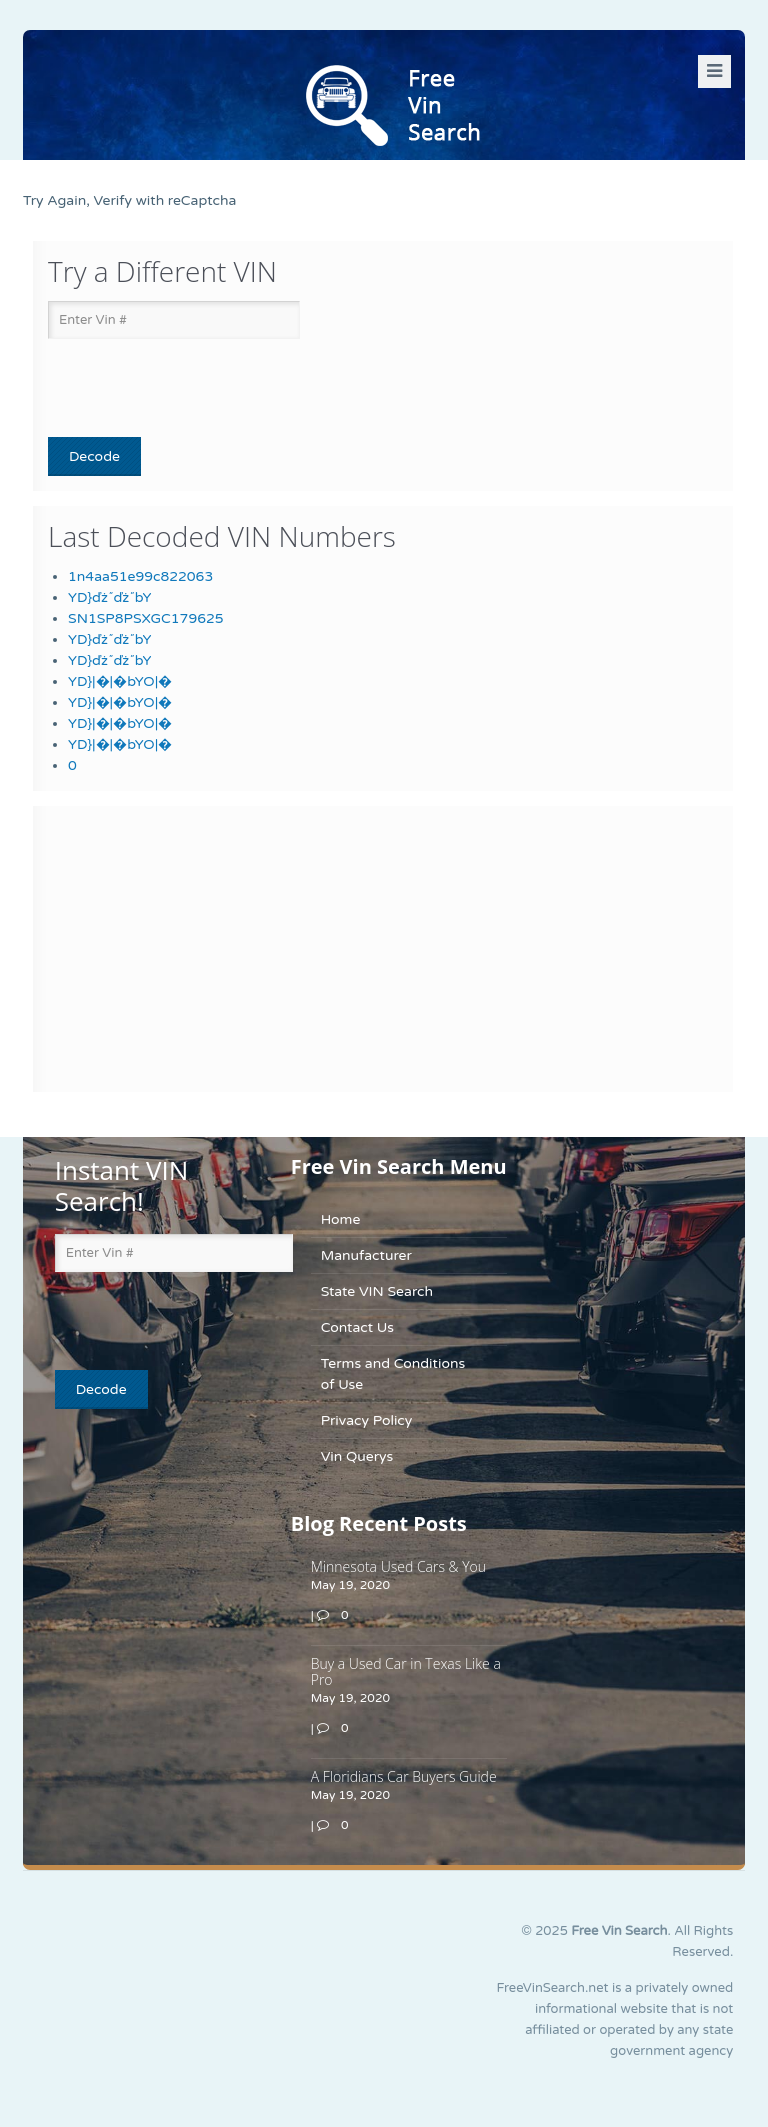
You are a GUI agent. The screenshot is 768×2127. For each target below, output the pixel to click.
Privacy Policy (367, 1420)
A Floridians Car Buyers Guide (404, 1776)
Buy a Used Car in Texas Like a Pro (406, 1671)
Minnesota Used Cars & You (398, 1566)
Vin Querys (357, 1456)
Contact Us (357, 1327)
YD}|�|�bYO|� (120, 681)
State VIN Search (377, 1291)
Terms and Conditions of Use (393, 1374)
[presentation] (165, 389)
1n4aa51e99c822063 (140, 576)
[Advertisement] (173, 946)
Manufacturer (366, 1255)
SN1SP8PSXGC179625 (146, 618)
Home (341, 1219)
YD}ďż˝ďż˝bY (109, 597)
